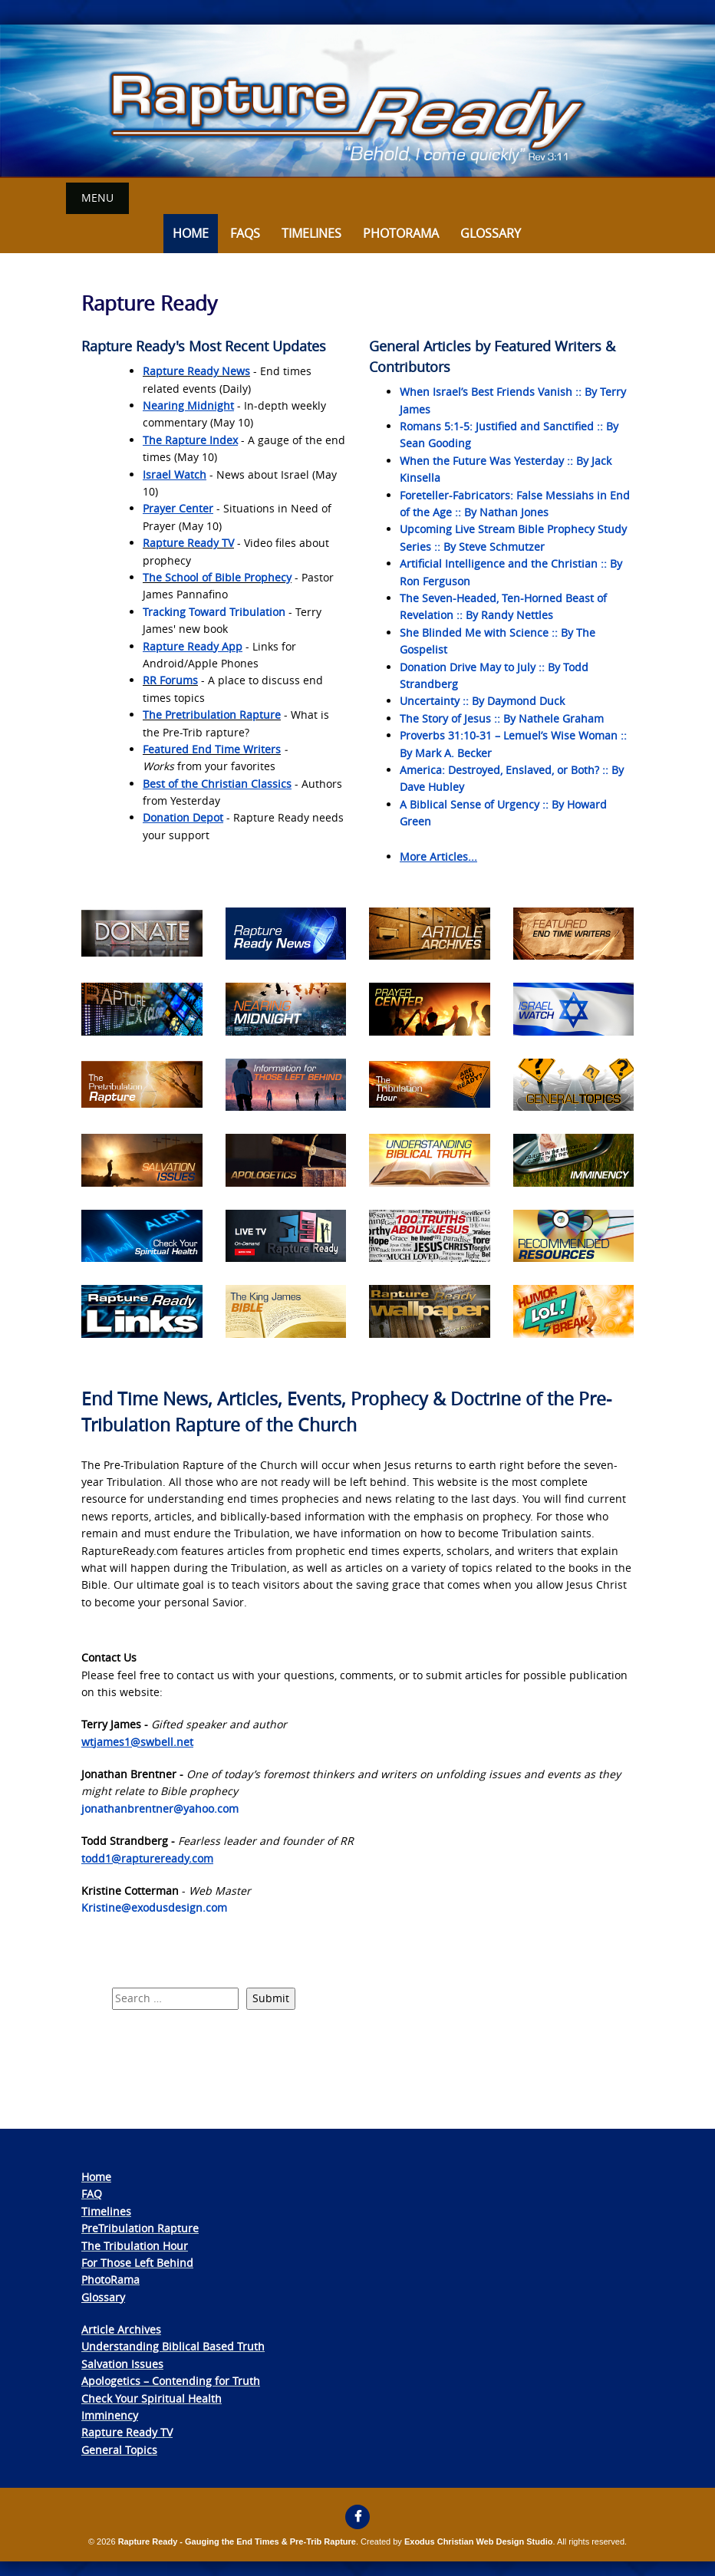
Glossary (490, 233)
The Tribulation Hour (134, 2245)
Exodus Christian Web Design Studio (478, 2541)
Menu (97, 197)
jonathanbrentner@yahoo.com (160, 1807)
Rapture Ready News (196, 371)
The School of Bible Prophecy (217, 576)
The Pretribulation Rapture (212, 714)
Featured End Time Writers (212, 748)
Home (191, 233)
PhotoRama (110, 2279)
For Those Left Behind (137, 2262)
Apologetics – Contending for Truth (170, 2380)
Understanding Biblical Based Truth (173, 2346)
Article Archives (121, 2329)
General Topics (119, 2449)
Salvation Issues (122, 2363)
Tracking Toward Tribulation (214, 611)
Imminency (109, 2414)
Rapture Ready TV (188, 542)
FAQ (91, 2193)
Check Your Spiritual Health (151, 2397)
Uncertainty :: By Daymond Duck (482, 700)
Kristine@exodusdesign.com (154, 1907)
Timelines (311, 233)
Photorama (401, 233)
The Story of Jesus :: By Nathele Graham (502, 717)
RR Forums (170, 680)
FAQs (245, 233)
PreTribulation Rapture (140, 2228)
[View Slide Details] (357, 101)
